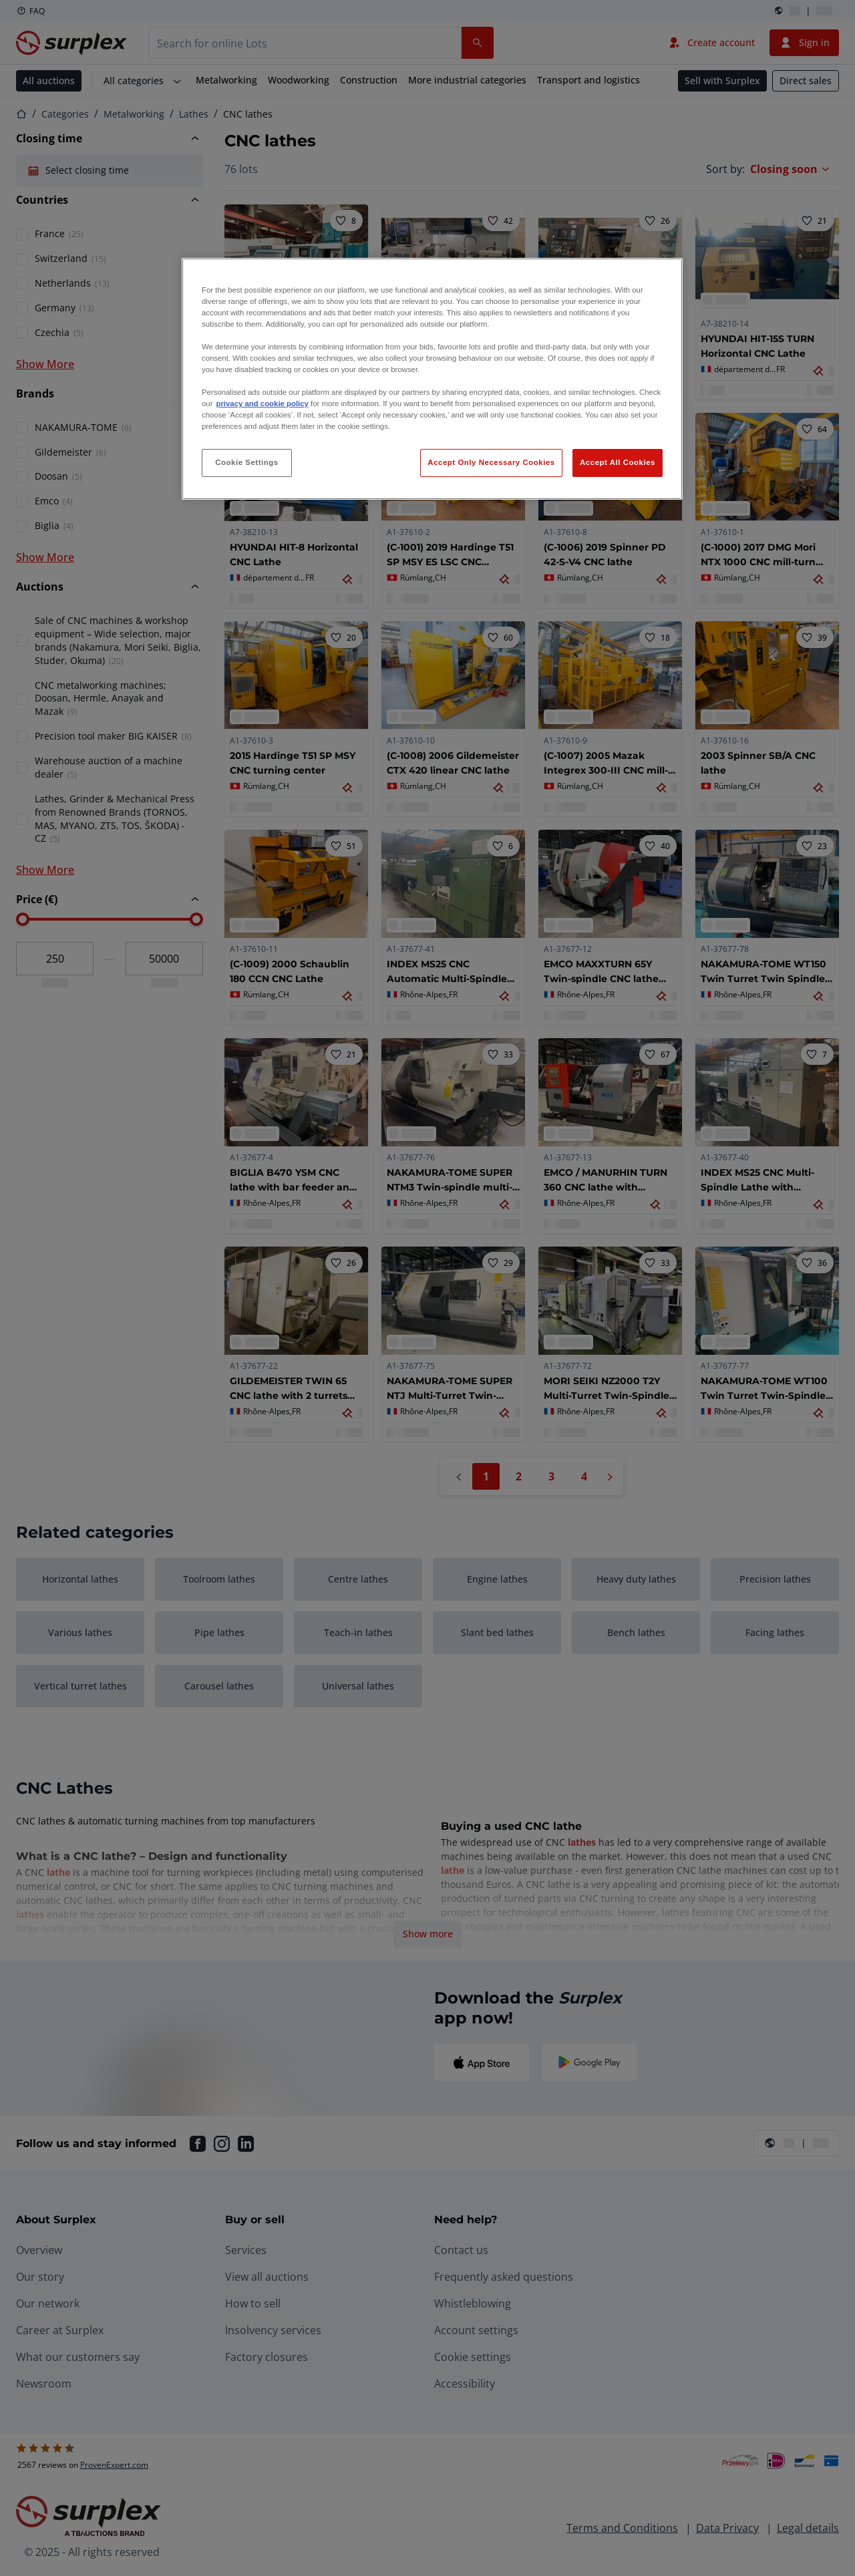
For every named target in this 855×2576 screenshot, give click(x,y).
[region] (432, 379)
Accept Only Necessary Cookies (491, 462)
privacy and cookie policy (262, 403)
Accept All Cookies (617, 462)
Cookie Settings (247, 462)
